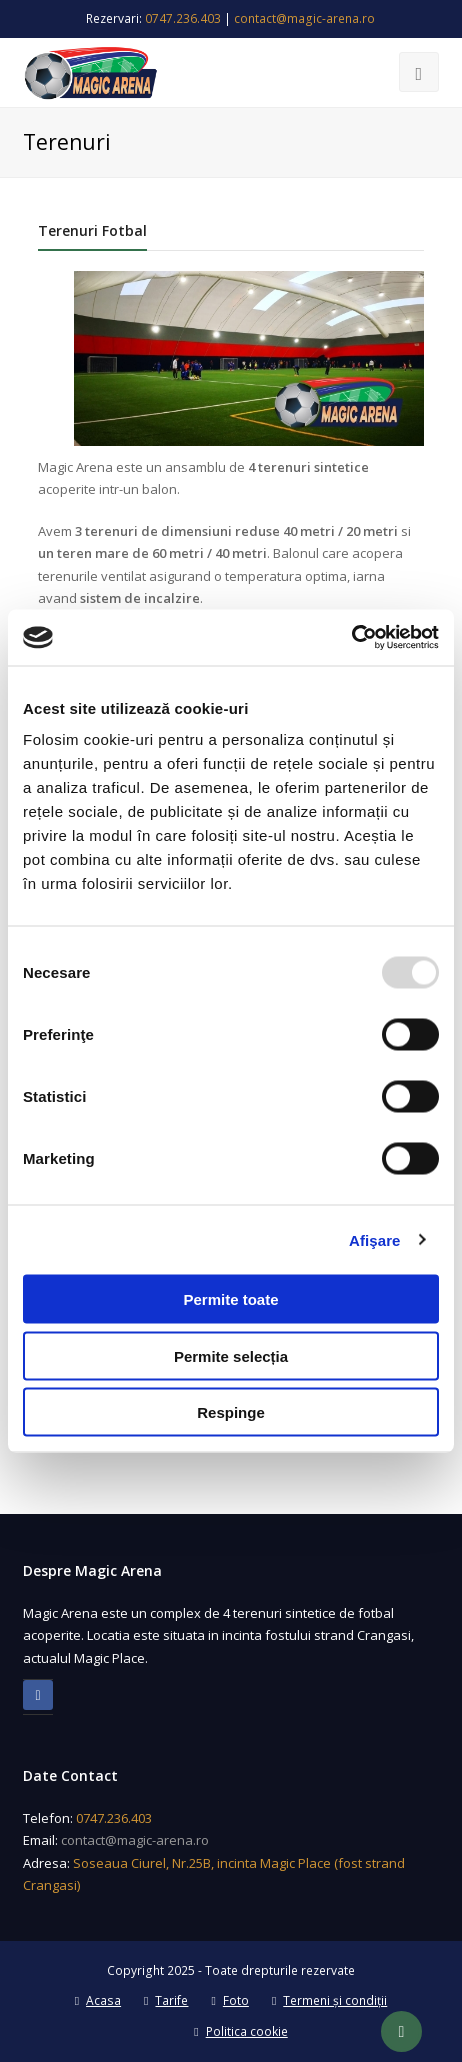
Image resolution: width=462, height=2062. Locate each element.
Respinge (231, 1412)
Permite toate (230, 1299)
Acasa (98, 2000)
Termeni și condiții (329, 2000)
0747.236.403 (183, 18)
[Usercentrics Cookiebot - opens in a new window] (351, 638)
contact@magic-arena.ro (304, 18)
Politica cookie (240, 2031)
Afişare (375, 1239)
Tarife (166, 2000)
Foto (229, 2000)
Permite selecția (231, 1355)
